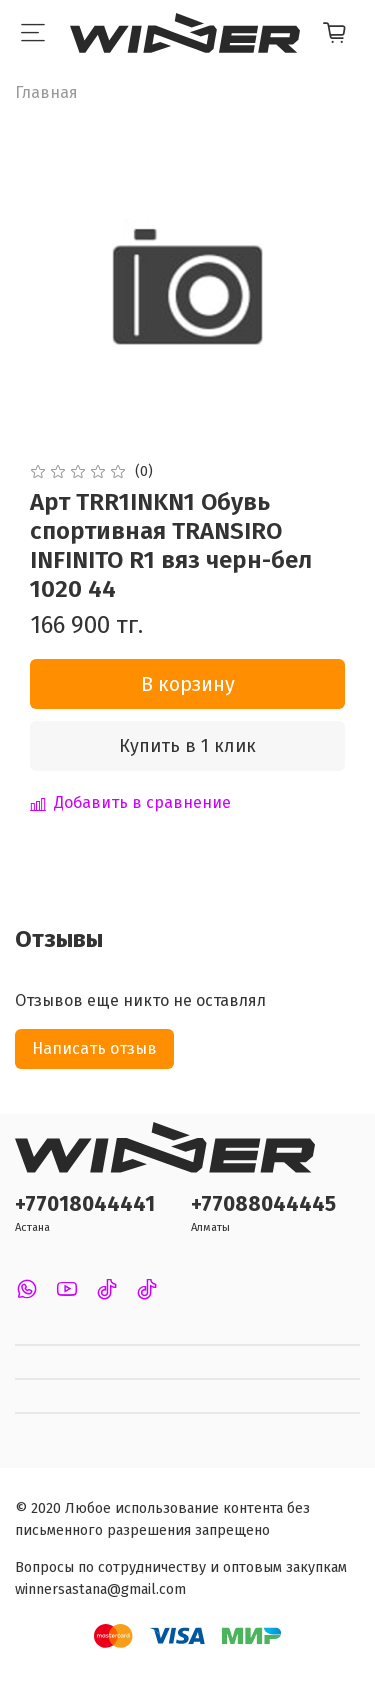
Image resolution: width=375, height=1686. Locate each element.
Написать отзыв (94, 1048)
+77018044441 (85, 1204)
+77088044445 (263, 1204)
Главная (46, 92)
